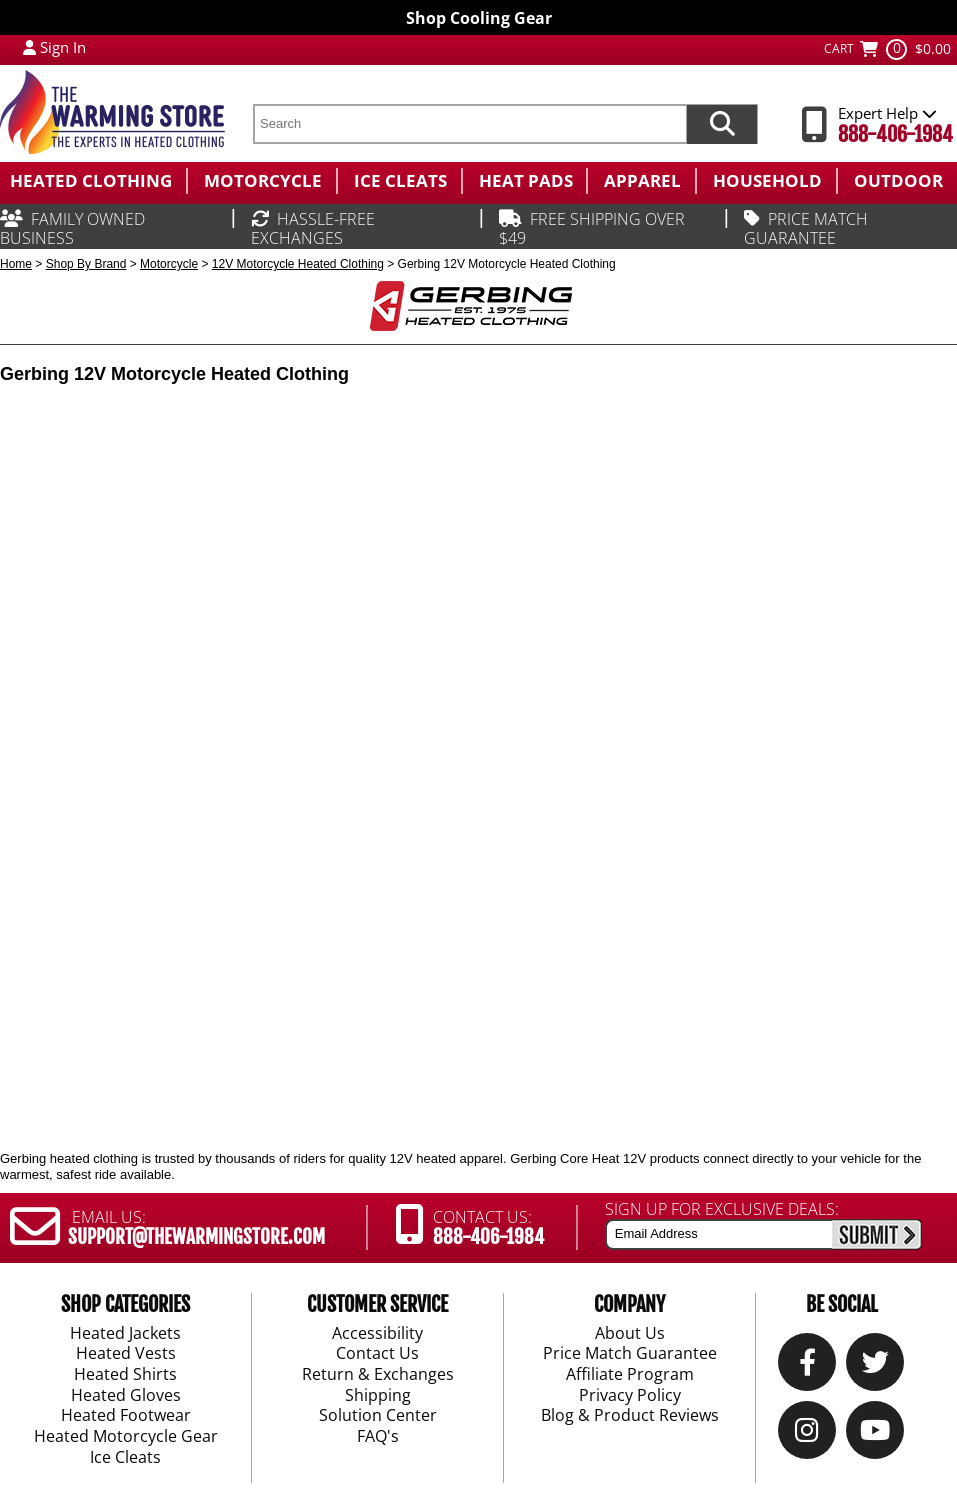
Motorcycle (169, 264)
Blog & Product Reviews (630, 1417)
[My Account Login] (29, 47)
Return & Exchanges (378, 1375)
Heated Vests (126, 1355)
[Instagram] (807, 1435)
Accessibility (377, 1334)
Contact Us (377, 1355)
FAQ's (378, 1437)
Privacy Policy (630, 1396)
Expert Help (887, 113)
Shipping (378, 1396)
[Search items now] (722, 124)
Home (16, 264)
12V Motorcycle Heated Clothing (298, 264)
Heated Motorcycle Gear (126, 1437)
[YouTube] (875, 1435)
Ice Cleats (125, 1458)
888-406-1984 (895, 134)
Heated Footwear (126, 1417)
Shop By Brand (86, 264)
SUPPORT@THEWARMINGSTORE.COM (196, 1237)
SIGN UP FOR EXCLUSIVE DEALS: (722, 1209)
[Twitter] (875, 1367)
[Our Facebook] (807, 1367)
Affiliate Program (630, 1375)
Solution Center (378, 1417)
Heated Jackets (125, 1334)
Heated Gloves (126, 1396)
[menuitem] (93, 181)
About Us (630, 1334)
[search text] (469, 124)
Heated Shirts (125, 1375)
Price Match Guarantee (630, 1355)
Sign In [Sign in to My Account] (63, 47)
